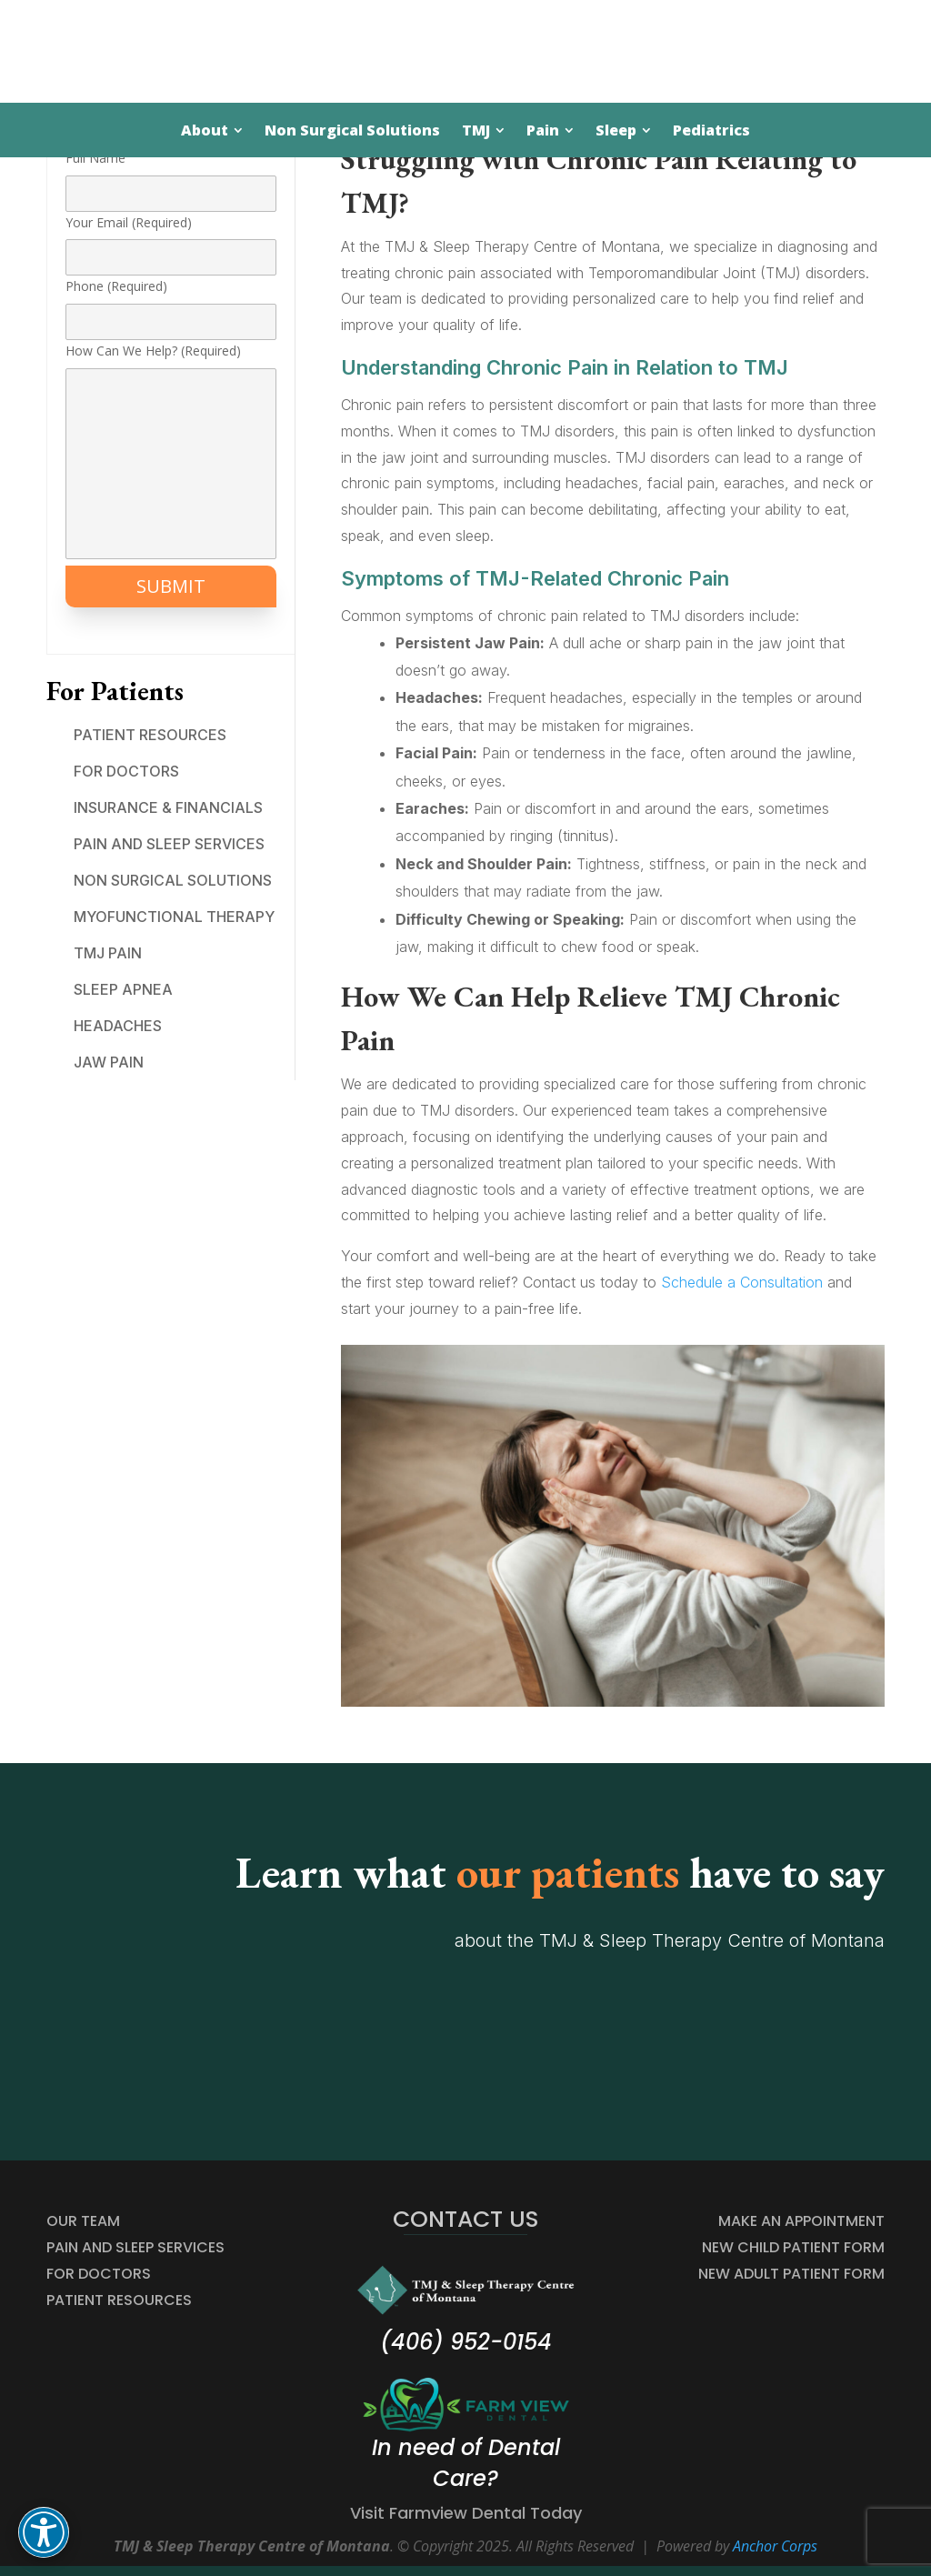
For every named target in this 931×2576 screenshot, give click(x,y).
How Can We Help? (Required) (170, 452)
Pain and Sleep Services (169, 844)
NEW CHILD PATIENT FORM (793, 2247)
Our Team (83, 2220)
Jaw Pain (109, 1062)
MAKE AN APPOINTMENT (801, 2220)
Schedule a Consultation (742, 1282)
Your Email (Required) (170, 240)
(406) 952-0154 (466, 2342)
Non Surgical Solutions (173, 880)
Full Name (170, 175)
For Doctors (126, 771)
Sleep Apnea (123, 989)
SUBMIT (170, 586)
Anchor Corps (775, 2546)
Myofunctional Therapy (174, 916)
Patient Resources (150, 735)
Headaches (118, 1026)
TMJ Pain (108, 953)
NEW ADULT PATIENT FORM (791, 2273)
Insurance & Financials (168, 807)
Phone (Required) (170, 303)
